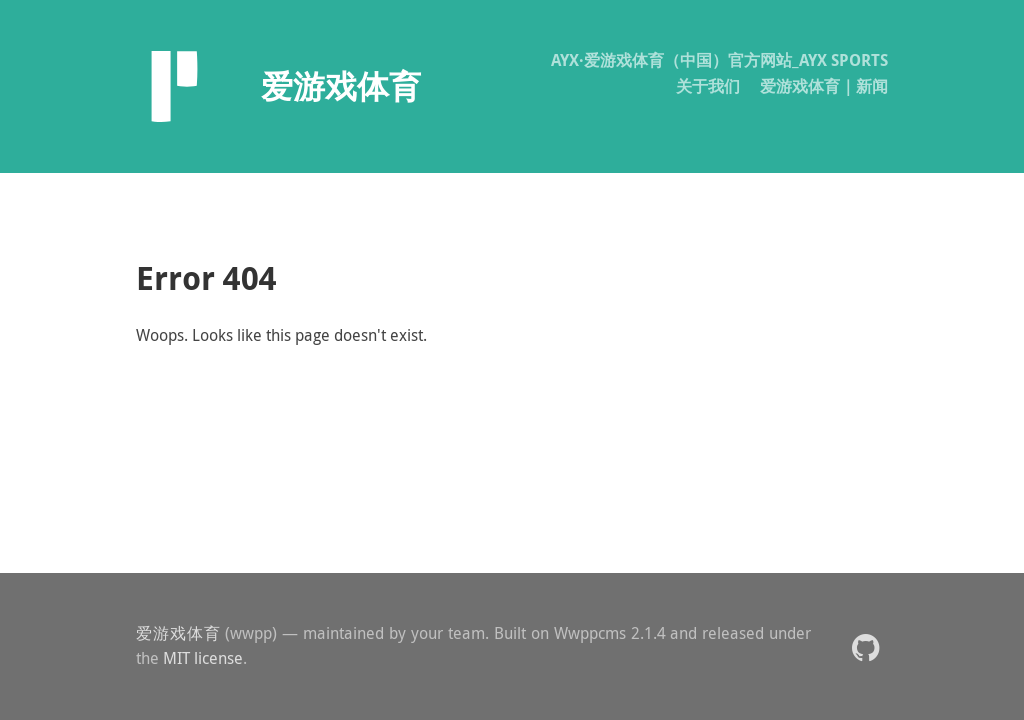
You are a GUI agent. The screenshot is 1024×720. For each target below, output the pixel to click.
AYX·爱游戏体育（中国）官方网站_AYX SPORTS (719, 60)
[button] (865, 646)
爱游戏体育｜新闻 (824, 86)
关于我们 (708, 86)
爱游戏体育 (178, 633)
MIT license (203, 658)
